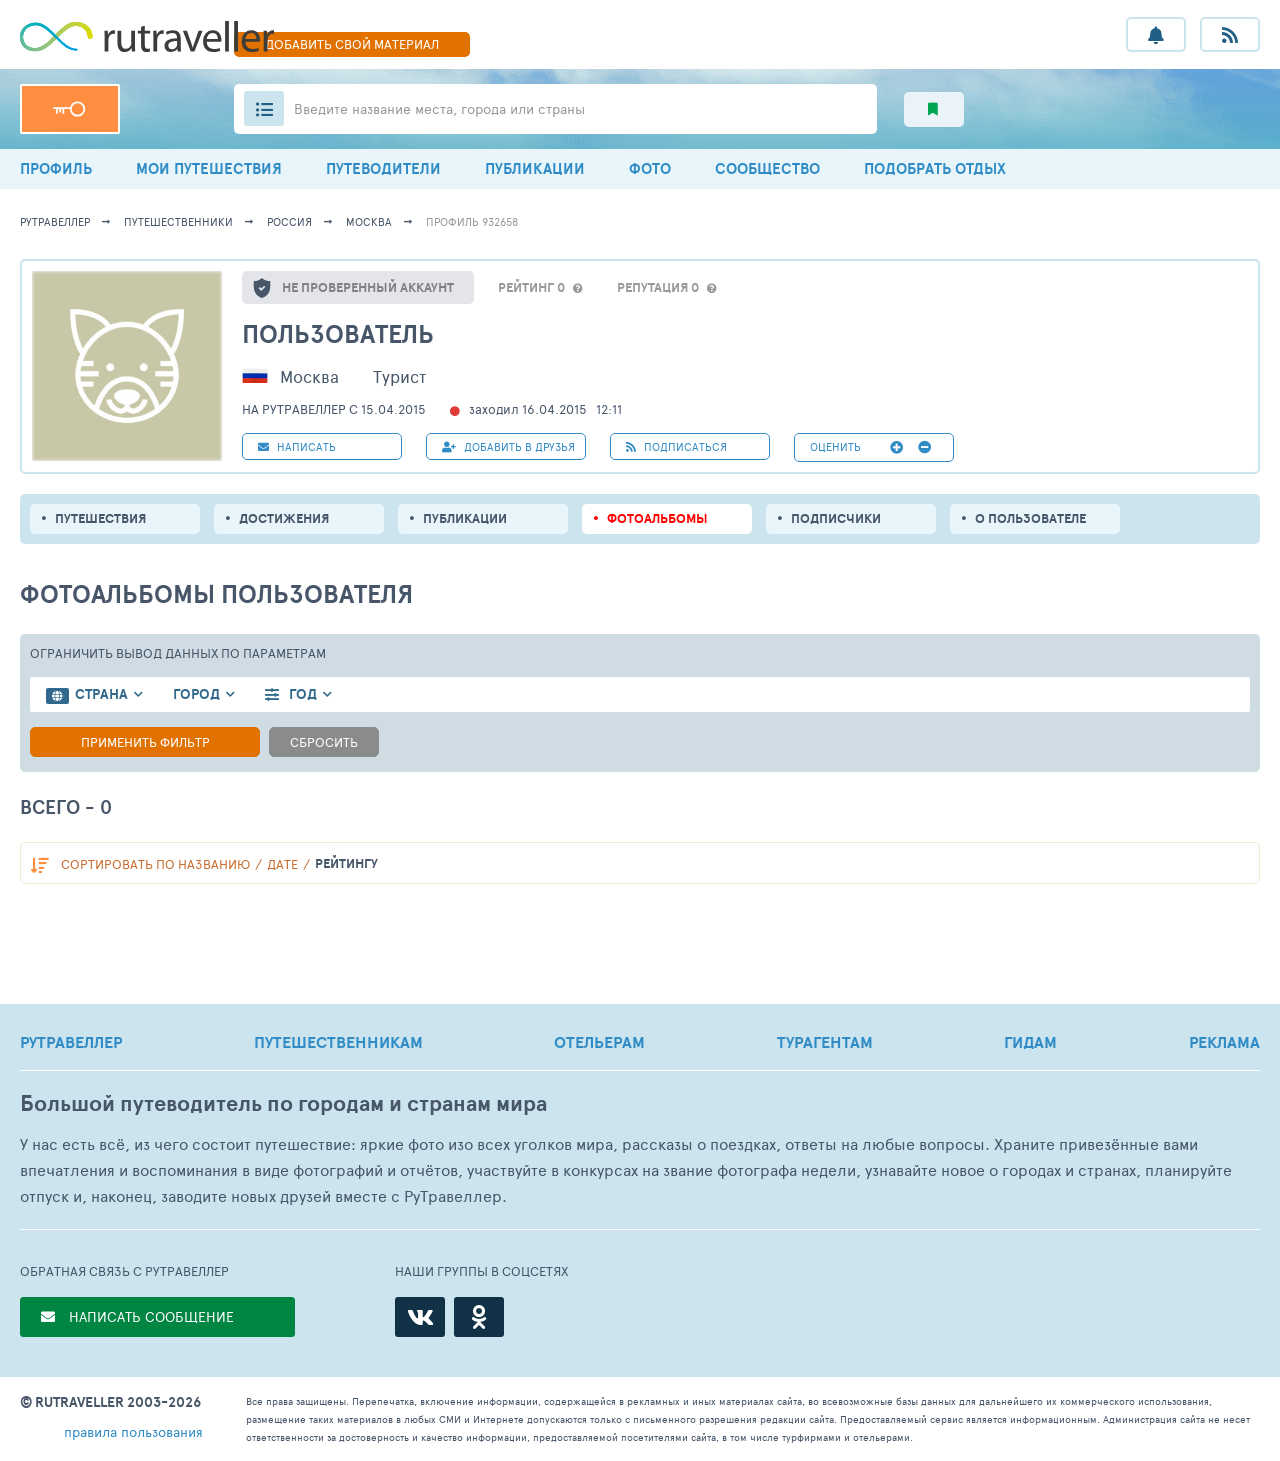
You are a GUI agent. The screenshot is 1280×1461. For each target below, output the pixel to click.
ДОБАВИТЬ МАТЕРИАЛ (352, 44)
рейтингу (346, 863)
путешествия (100, 518)
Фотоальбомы (657, 518)
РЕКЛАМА (1224, 1042)
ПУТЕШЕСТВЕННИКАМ (338, 1042)
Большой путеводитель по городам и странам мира (283, 1103)
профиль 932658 (472, 221)
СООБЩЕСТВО (767, 168)
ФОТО (650, 168)
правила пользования (133, 1431)
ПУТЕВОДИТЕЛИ (383, 168)
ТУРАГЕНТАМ (825, 1042)
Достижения (284, 518)
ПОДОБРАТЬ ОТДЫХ (935, 168)
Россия (289, 221)
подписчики (836, 518)
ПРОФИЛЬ (56, 168)
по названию (155, 864)
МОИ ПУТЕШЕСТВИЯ (209, 168)
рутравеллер (55, 221)
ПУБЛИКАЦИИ (535, 168)
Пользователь (338, 333)
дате (282, 864)
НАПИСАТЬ (297, 446)
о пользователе (1030, 518)
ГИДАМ (1030, 1042)
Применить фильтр (145, 742)
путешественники (178, 221)
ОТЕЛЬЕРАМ (599, 1042)
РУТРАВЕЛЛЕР (71, 1042)
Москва (369, 221)
